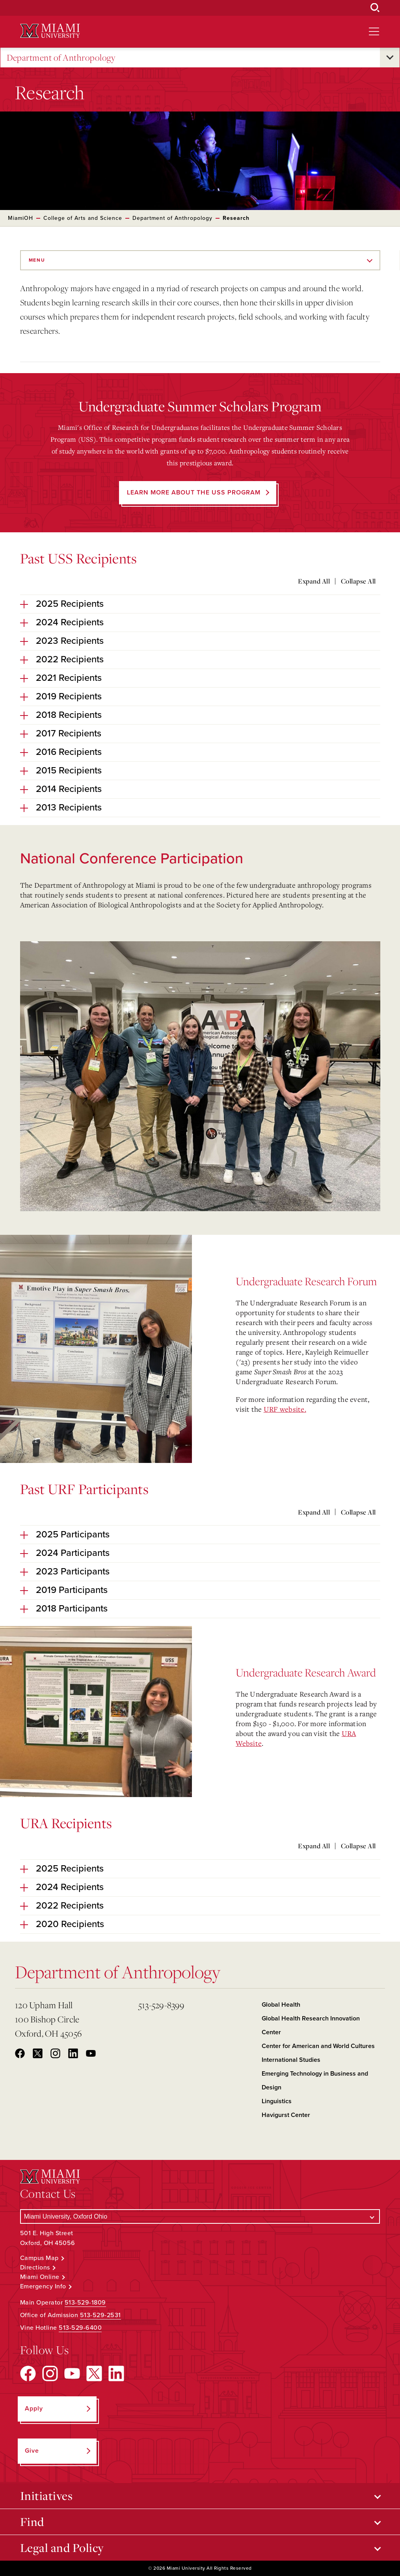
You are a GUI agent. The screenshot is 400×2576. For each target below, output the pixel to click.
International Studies (291, 2060)
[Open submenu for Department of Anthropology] (390, 57)
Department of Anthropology (61, 58)
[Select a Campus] (200, 2216)
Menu (37, 260)
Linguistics (277, 2101)
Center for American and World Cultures (318, 2046)
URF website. (285, 1409)
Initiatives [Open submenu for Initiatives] (46, 2496)
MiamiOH (20, 218)
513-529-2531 (100, 2315)
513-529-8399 (161, 2005)
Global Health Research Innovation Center (311, 2025)
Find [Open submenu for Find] (32, 2522)
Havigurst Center (286, 2115)
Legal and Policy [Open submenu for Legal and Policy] (62, 2548)
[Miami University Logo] (50, 31)
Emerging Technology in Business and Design (315, 2080)
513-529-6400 (80, 2328)
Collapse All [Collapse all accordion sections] (358, 581)
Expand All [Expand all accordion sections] (314, 581)
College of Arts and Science (82, 218)
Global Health (281, 2005)
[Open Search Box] (375, 8)
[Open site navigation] (374, 31)
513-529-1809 (85, 2303)
